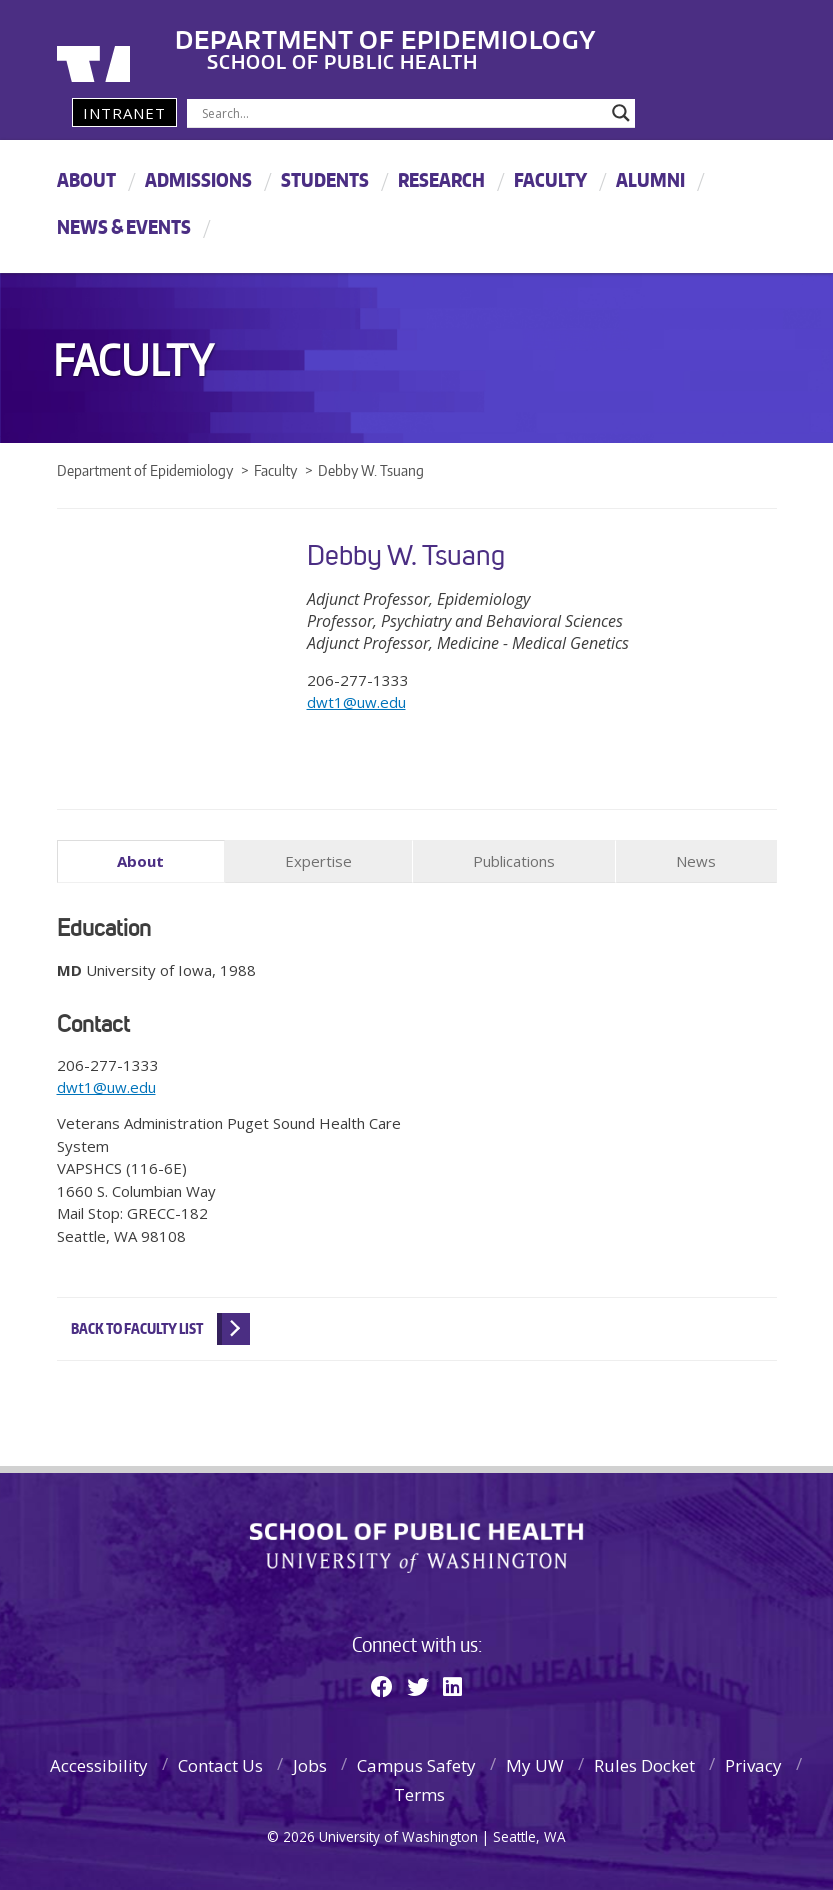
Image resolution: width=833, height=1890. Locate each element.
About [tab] (140, 861)
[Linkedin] (452, 1684)
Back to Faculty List (137, 1326)
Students (325, 179)
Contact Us (220, 1763)
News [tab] (696, 861)
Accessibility (99, 1763)
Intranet (124, 113)
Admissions (198, 179)
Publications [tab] (514, 861)
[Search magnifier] (621, 113)
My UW (535, 1763)
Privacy (753, 1763)
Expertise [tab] (318, 861)
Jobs (310, 1763)
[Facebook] (382, 1684)
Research (441, 179)
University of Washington (138, 45)
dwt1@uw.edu (356, 702)
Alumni (650, 179)
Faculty (550, 179)
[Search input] (402, 113)
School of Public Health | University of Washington (416, 1546)
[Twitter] (418, 1684)
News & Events (124, 226)
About (86, 179)
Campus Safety (416, 1763)
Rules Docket (644, 1763)
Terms (419, 1792)
